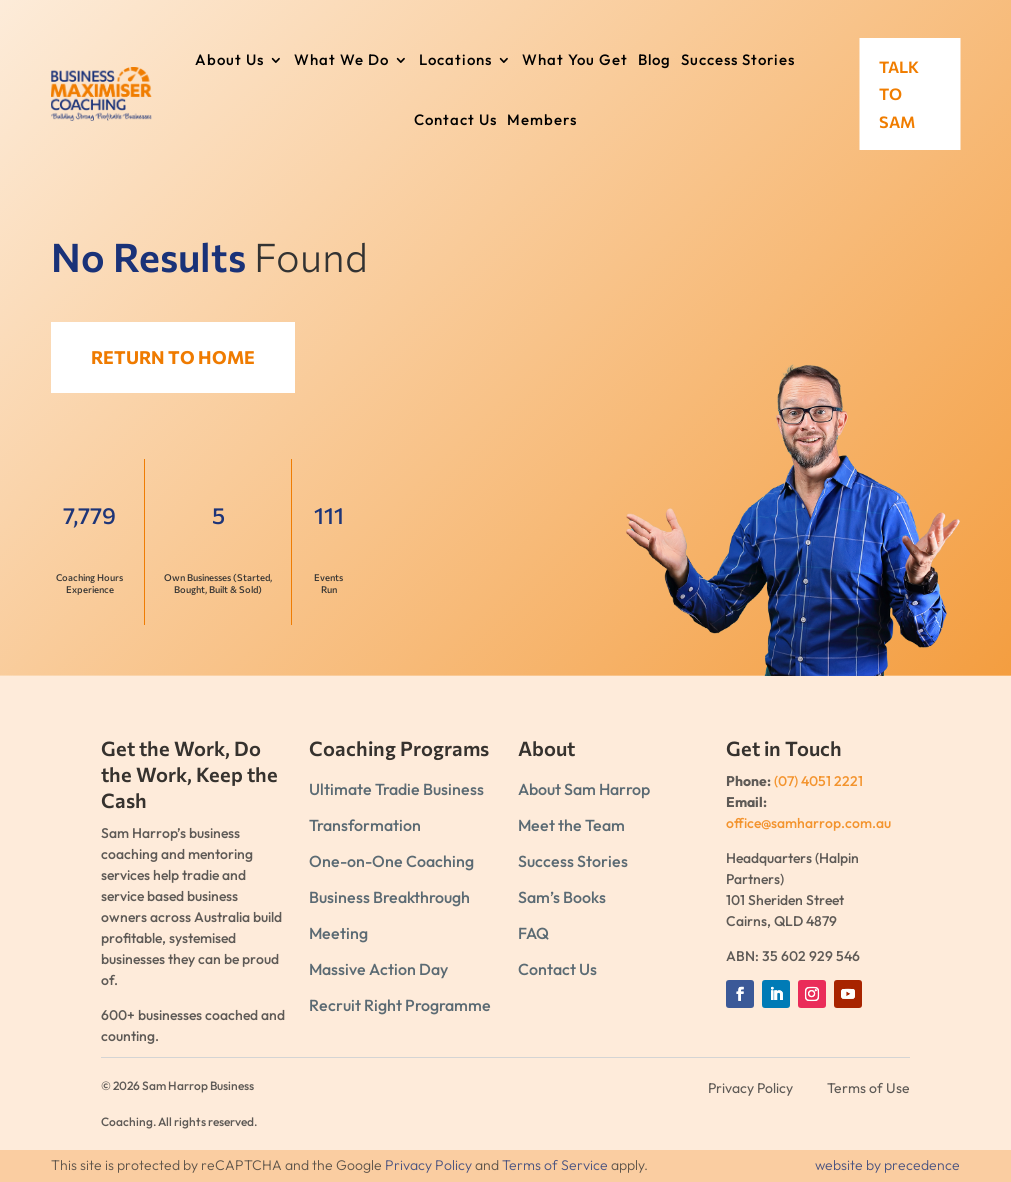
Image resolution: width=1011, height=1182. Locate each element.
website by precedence (887, 1165)
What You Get (575, 61)
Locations (455, 61)
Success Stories (738, 61)
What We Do (341, 61)
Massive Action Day (378, 969)
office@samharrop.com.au (808, 823)
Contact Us (455, 121)
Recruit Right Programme (400, 1005)
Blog (654, 61)
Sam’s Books (562, 897)
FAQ (533, 933)
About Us (229, 61)
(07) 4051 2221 (818, 781)
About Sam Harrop (584, 789)
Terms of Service (555, 1165)
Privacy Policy (428, 1165)
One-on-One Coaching (391, 861)
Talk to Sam (899, 94)
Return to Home (186, 357)
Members (542, 121)
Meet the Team (571, 825)
